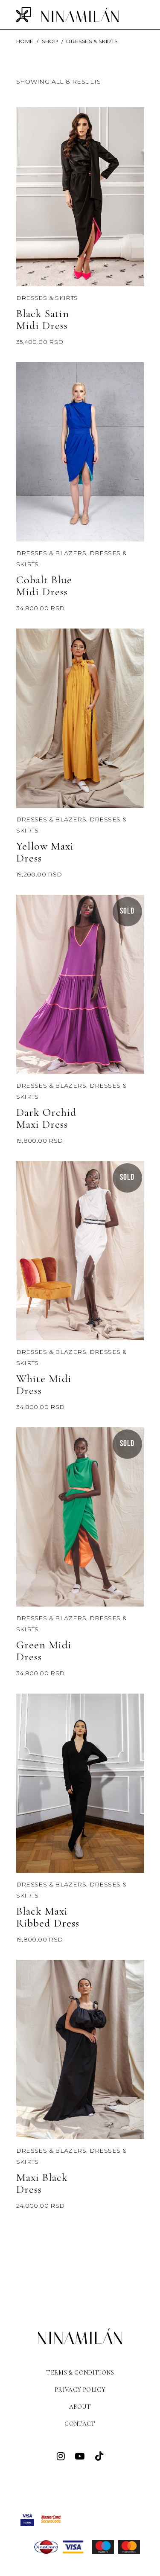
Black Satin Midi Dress (42, 319)
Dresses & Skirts (47, 298)
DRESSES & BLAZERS (51, 553)
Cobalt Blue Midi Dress (44, 585)
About (80, 2406)
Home (25, 41)
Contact (80, 2424)
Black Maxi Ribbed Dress (47, 1917)
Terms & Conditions (80, 2372)
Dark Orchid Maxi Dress (46, 1118)
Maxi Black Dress (42, 2183)
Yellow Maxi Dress (45, 851)
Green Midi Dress (44, 1650)
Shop (50, 41)
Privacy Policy (80, 2389)
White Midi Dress (44, 1384)
